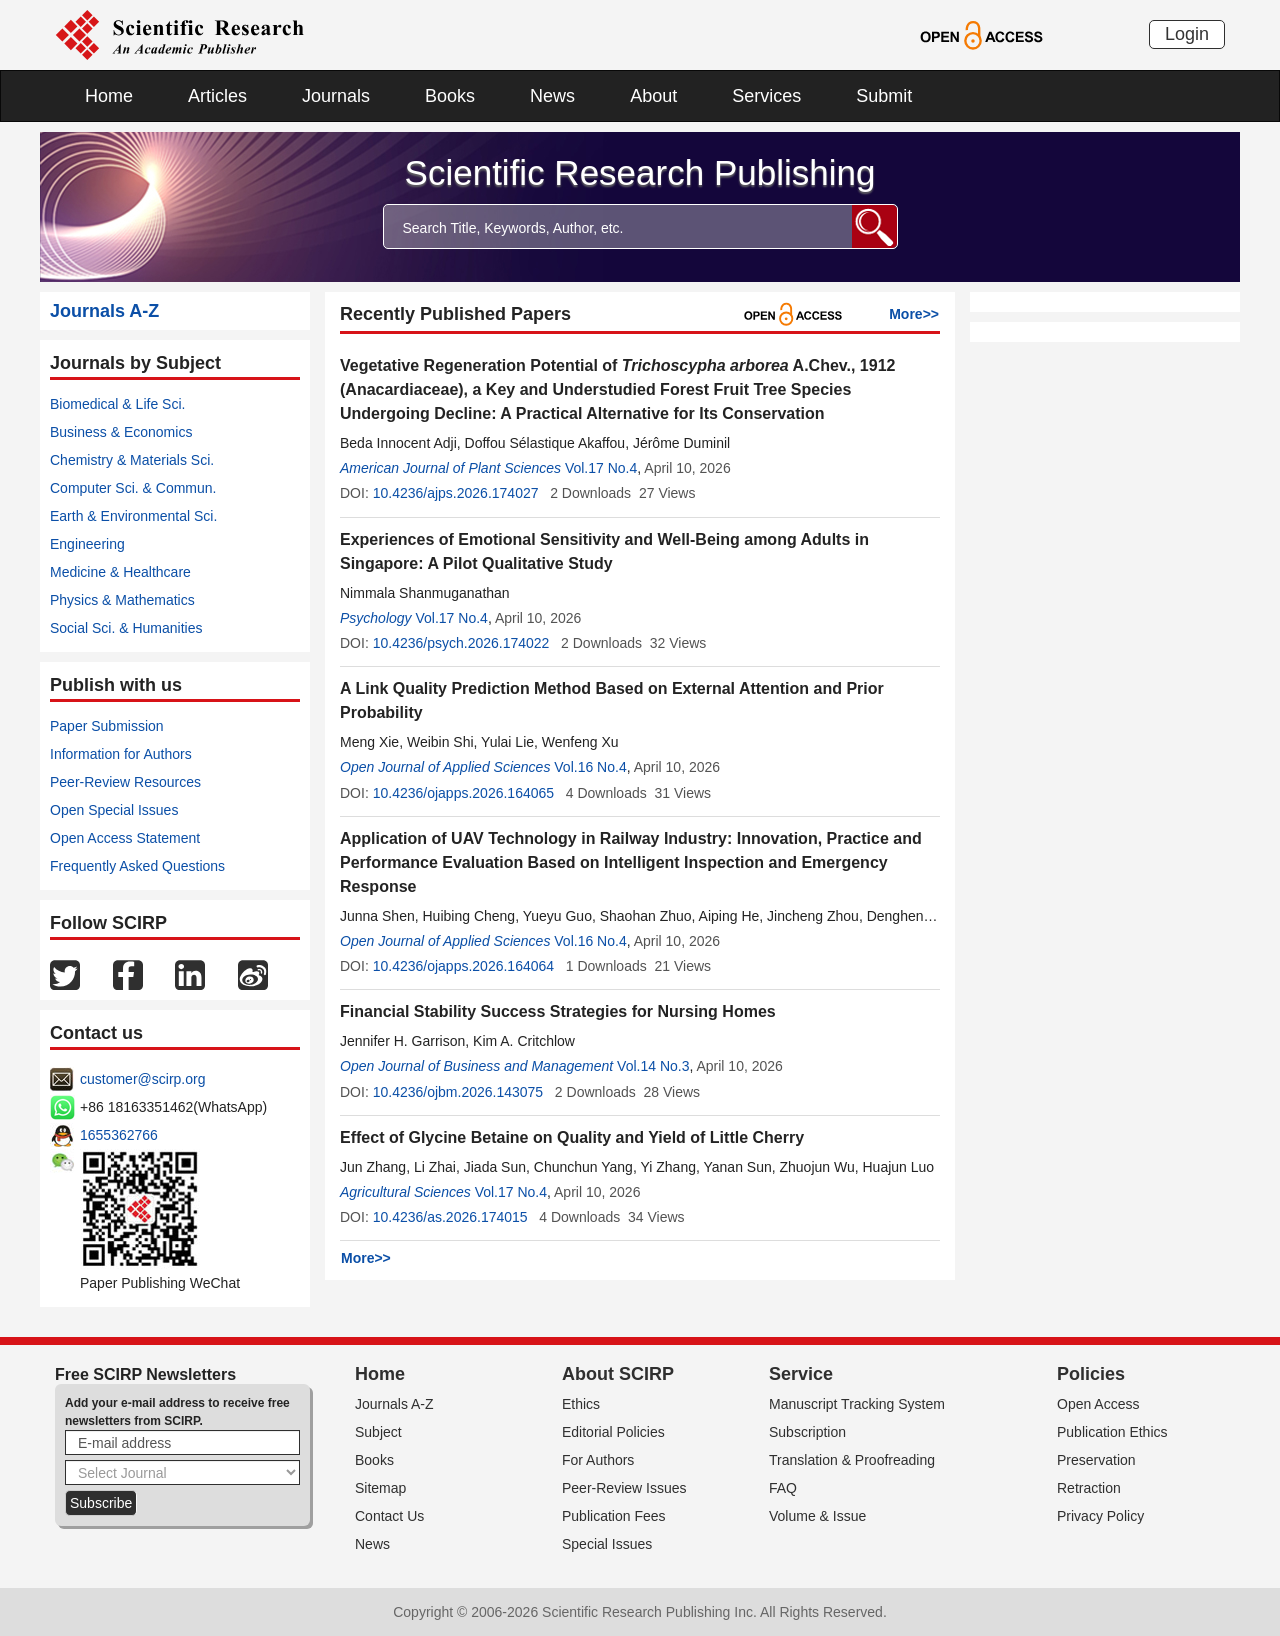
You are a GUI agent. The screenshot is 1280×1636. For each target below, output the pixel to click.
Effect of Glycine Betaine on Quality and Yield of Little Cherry (572, 1137)
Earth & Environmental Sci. (133, 516)
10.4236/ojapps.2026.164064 (463, 966)
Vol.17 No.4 (601, 468)
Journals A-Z (394, 1404)
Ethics (581, 1404)
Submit (884, 96)
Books (450, 96)
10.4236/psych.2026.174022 (461, 643)
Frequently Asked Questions (137, 866)
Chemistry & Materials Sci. (132, 460)
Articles (217, 96)
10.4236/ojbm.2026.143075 (458, 1092)
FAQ (783, 1488)
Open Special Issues (114, 810)
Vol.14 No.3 (653, 1066)
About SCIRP (618, 1374)
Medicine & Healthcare (120, 572)
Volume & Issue (817, 1516)
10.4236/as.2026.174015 (450, 1217)
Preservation (1096, 1460)
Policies (1091, 1374)
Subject (378, 1432)
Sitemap (380, 1488)
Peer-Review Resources (125, 782)
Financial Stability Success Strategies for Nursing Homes (558, 1011)
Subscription (807, 1432)
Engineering (87, 544)
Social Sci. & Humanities (126, 628)
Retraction (1089, 1488)
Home (109, 96)
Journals (336, 96)
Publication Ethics (1112, 1432)
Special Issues (607, 1544)
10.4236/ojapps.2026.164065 (463, 793)
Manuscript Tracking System (857, 1404)
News (552, 96)
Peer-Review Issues (624, 1488)
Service (801, 1374)
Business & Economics (121, 432)
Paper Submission (107, 726)
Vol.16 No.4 (590, 767)
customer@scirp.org (142, 1079)
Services (766, 96)
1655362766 (119, 1135)
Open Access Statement (125, 838)
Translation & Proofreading (852, 1460)
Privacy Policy (1100, 1516)
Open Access (1098, 1404)
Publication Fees (614, 1516)
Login (1187, 34)
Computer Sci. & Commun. (133, 488)
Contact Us (389, 1516)
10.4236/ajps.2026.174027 (456, 493)
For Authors (598, 1460)
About (653, 96)
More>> (914, 314)
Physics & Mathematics (122, 600)
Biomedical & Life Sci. (117, 404)
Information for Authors (121, 754)
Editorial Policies (613, 1432)
